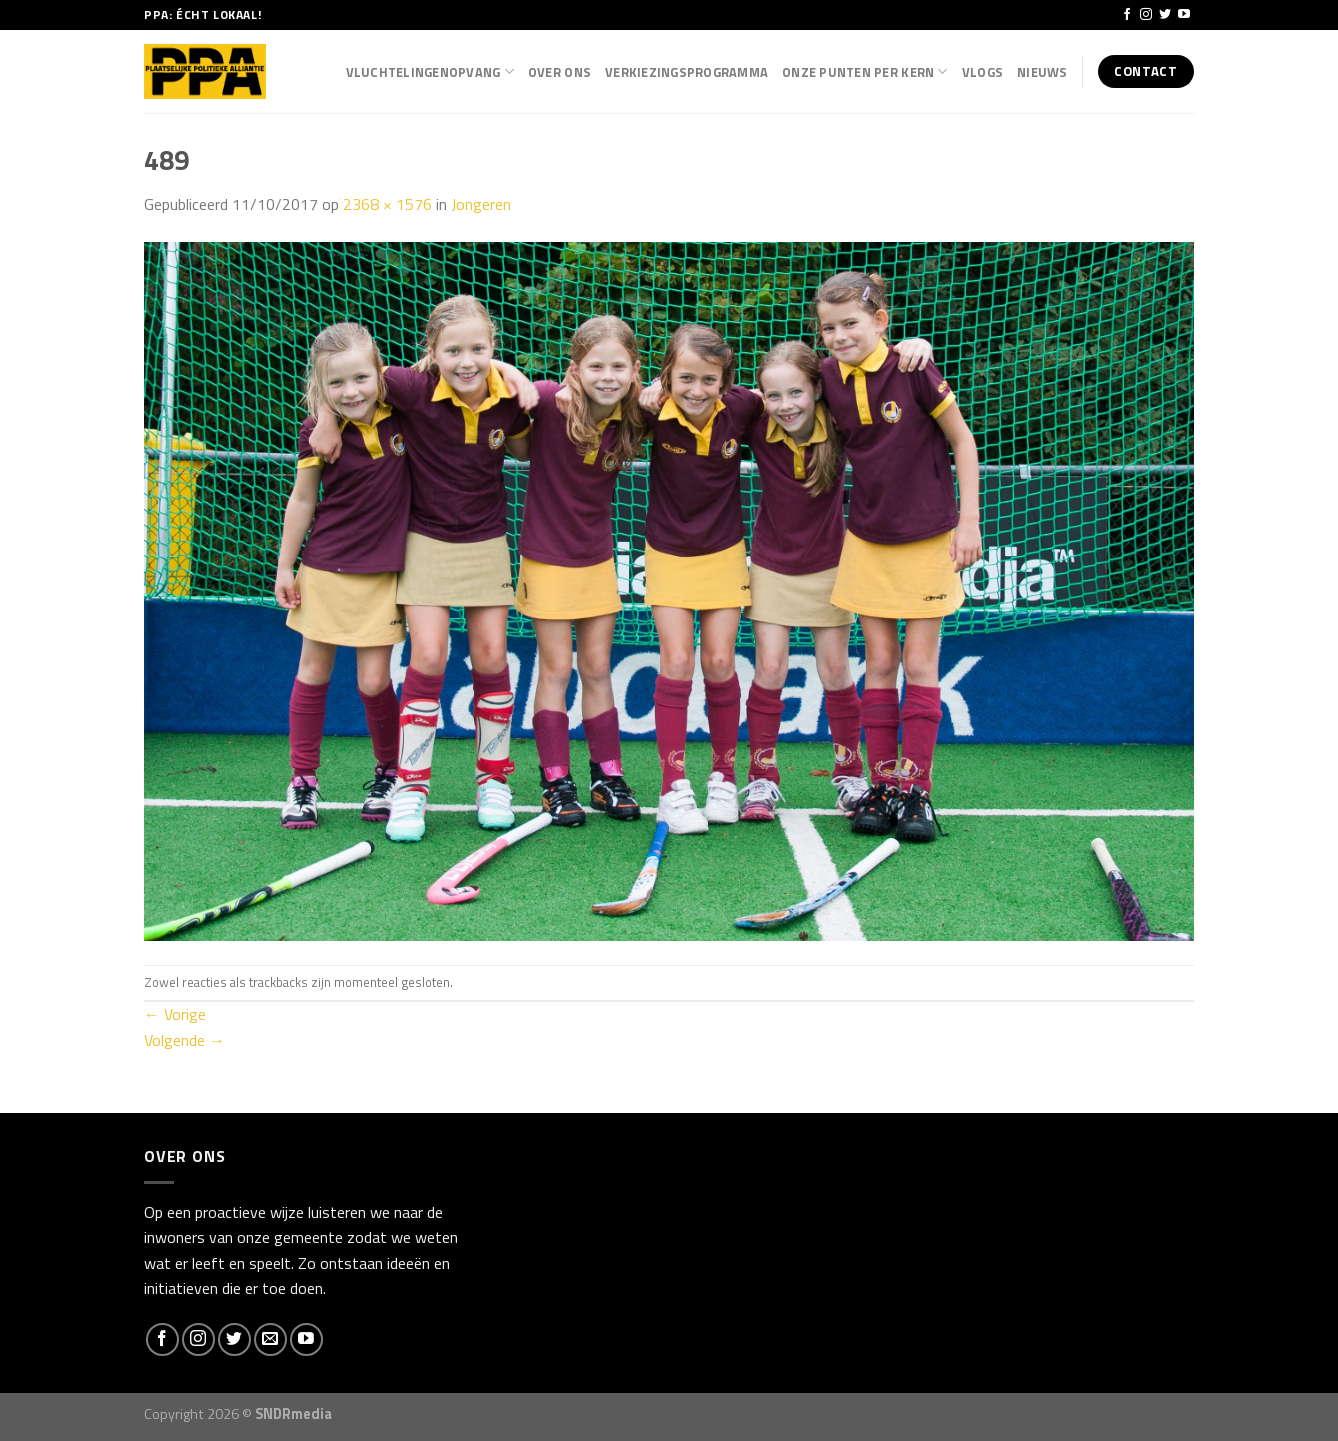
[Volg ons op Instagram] (1146, 15)
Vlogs (982, 72)
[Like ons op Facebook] (1127, 15)
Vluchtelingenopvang (430, 72)
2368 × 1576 (387, 204)
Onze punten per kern (865, 72)
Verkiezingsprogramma (686, 72)
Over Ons (559, 72)
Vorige (175, 1014)
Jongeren (481, 204)
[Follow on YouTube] (1184, 15)
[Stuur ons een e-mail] (270, 1339)
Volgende (184, 1040)
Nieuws (1042, 72)
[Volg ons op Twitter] (1165, 15)
